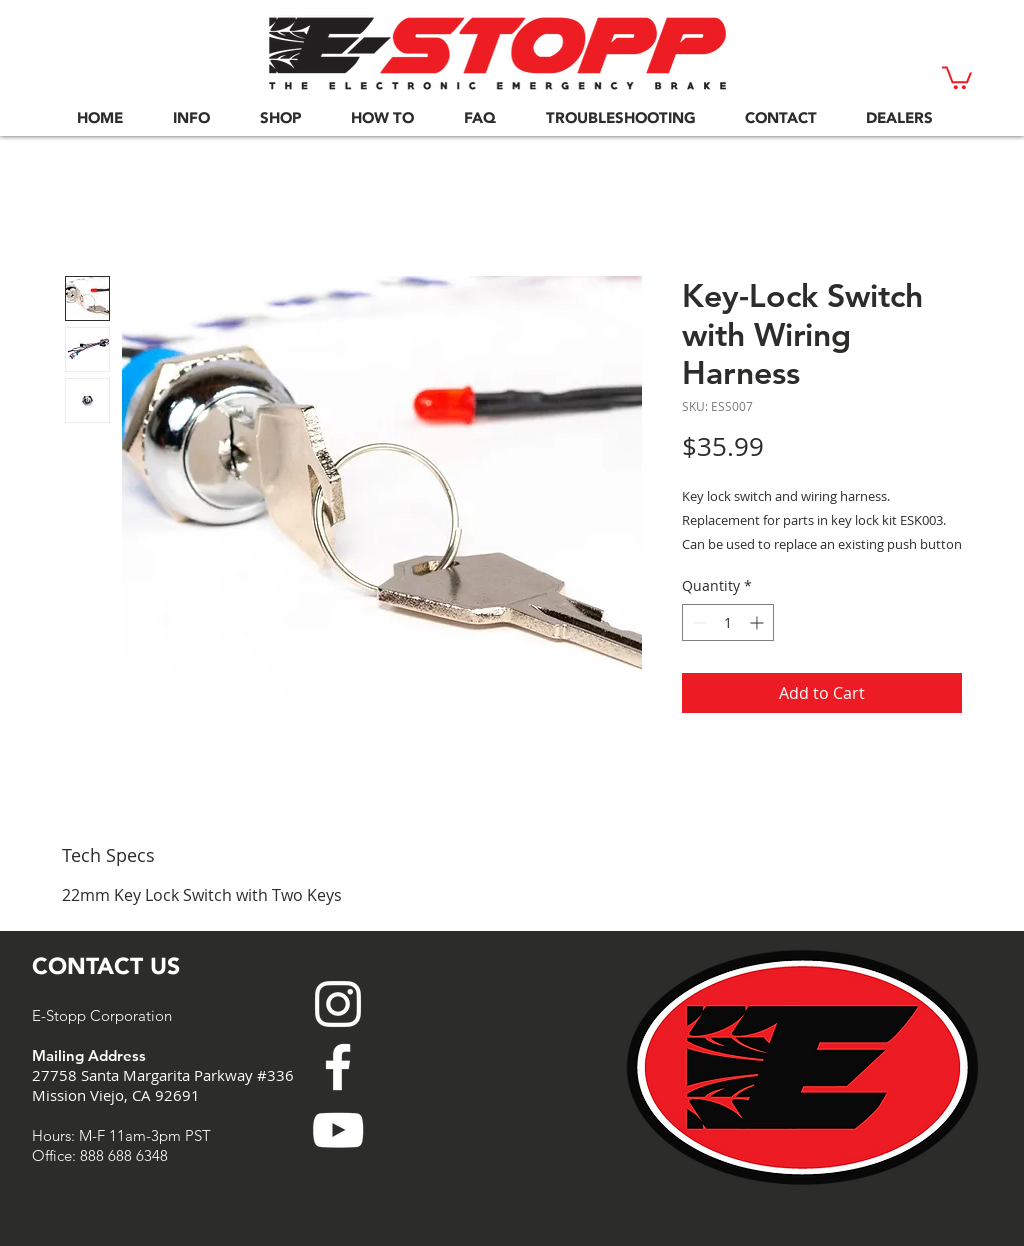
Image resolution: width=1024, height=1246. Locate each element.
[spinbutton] (728, 622)
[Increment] (758, 622)
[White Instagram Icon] (338, 1004)
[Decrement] (697, 622)
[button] (957, 76)
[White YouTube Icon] (338, 1130)
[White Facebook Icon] (338, 1067)
